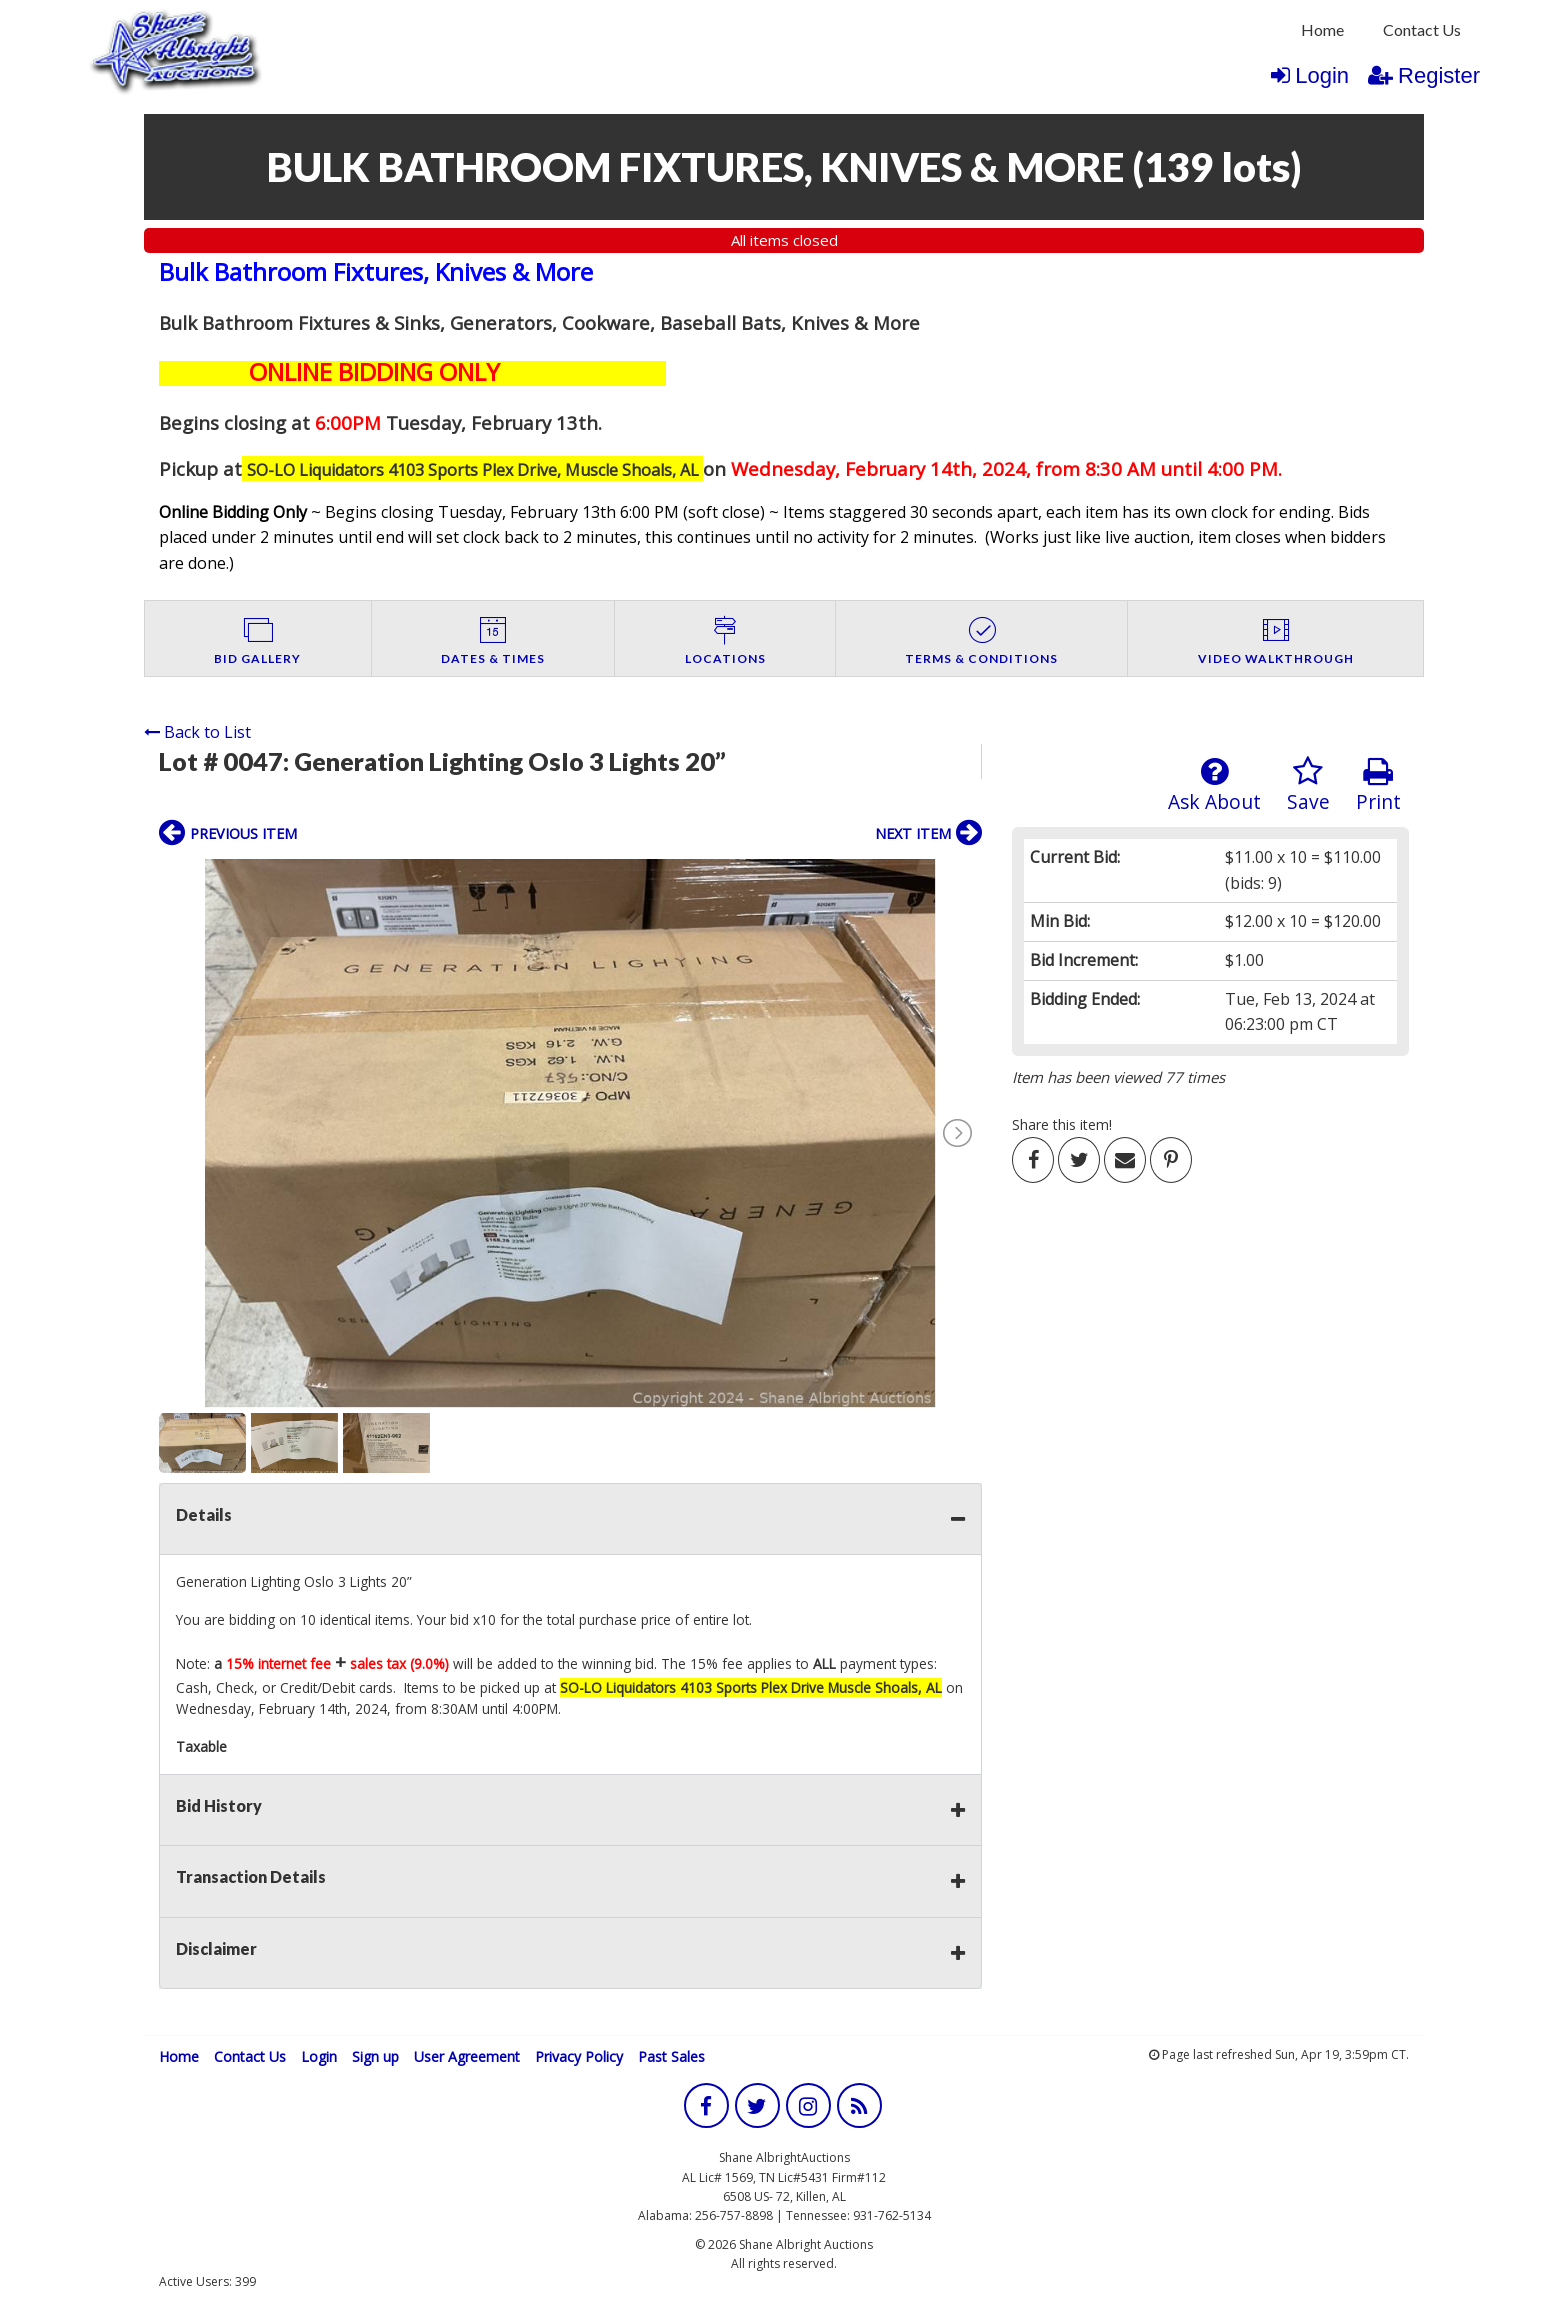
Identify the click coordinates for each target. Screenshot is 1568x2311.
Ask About (1214, 785)
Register (1424, 75)
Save (1308, 785)
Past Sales (671, 2056)
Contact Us (1422, 29)
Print (1378, 785)
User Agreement (467, 2056)
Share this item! (1062, 1124)
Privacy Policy (579, 2056)
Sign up (375, 2056)
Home (1322, 29)
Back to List (197, 732)
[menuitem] (1322, 30)
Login (1310, 75)
